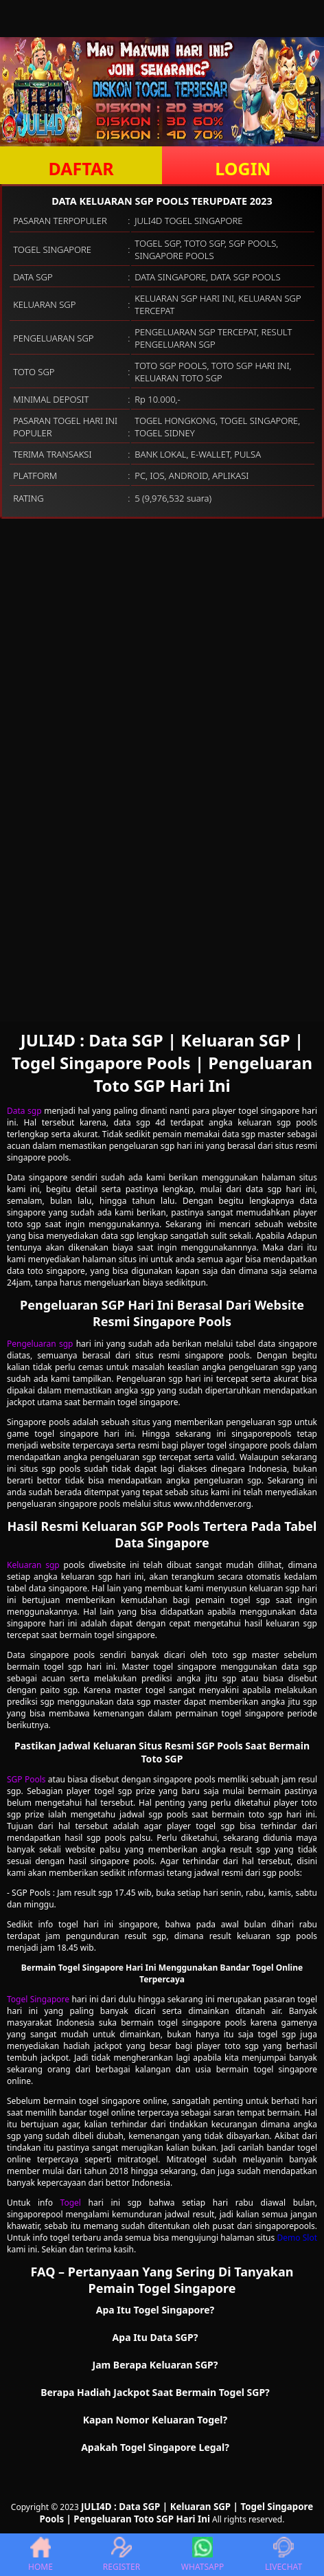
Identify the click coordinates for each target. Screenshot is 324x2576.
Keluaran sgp (33, 1565)
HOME (40, 2555)
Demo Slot (297, 2237)
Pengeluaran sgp (40, 1343)
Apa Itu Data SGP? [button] (155, 2337)
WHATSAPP (202, 2555)
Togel (70, 2202)
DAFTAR (80, 168)
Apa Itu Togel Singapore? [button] (155, 2309)
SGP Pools (26, 1779)
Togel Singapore (38, 1999)
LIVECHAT (283, 2555)
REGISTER (121, 2555)
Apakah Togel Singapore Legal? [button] (155, 2447)
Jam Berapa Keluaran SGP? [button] (155, 2364)
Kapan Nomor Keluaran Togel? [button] (155, 2419)
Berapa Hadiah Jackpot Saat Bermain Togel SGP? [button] (155, 2392)
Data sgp (24, 1111)
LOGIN (242, 168)
